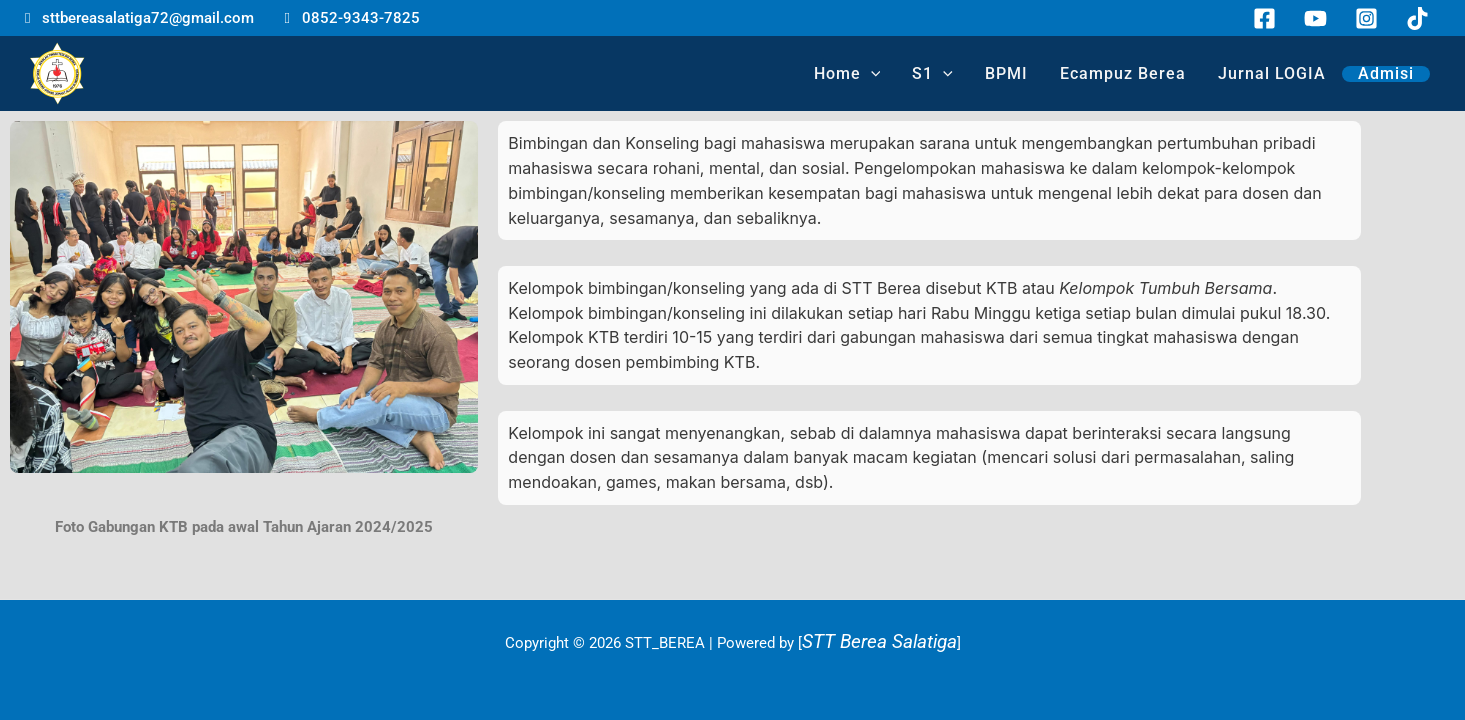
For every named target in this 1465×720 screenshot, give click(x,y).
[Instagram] (1366, 18)
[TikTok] (1417, 18)
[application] (871, 74)
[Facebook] (1264, 18)
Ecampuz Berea (1123, 74)
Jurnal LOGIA (1272, 74)
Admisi (1386, 74)
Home (847, 74)
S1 (932, 74)
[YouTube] (1315, 18)
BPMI (1006, 74)
